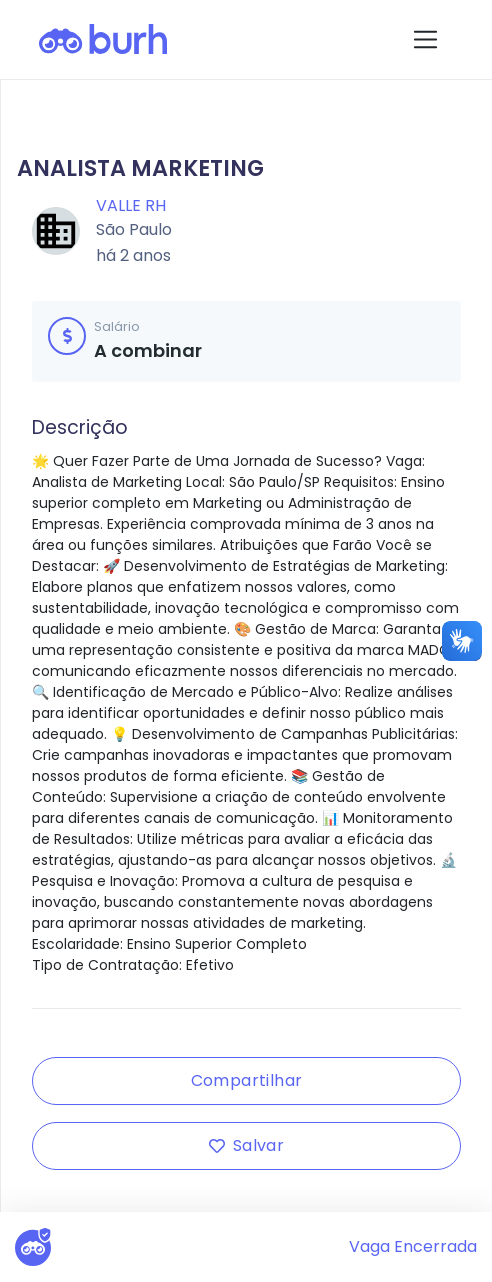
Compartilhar (247, 1080)
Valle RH (131, 205)
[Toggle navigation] (425, 39)
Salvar (246, 1145)
